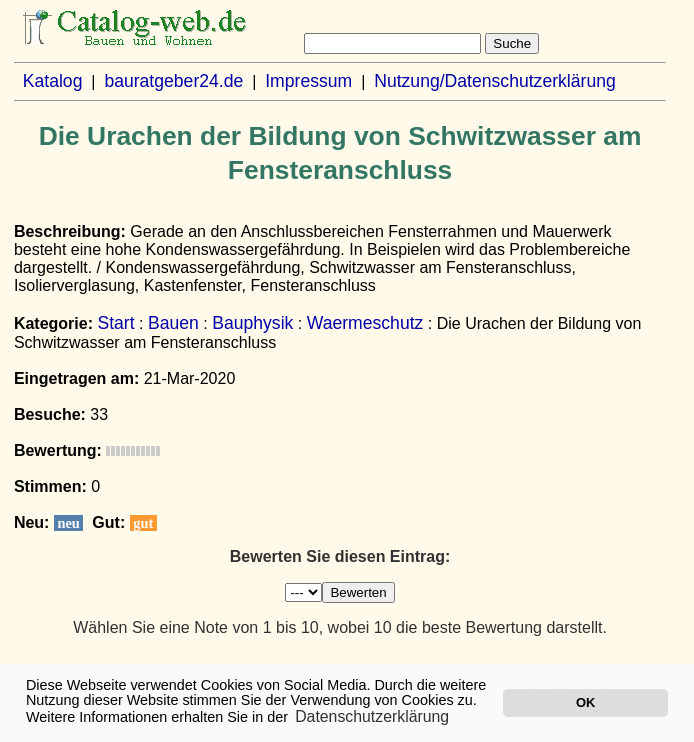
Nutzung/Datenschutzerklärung (495, 81)
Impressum (308, 81)
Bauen (173, 323)
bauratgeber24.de (173, 81)
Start (115, 323)
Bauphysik (252, 323)
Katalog (53, 81)
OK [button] (585, 702)
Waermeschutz (365, 323)
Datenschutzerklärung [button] (372, 716)
